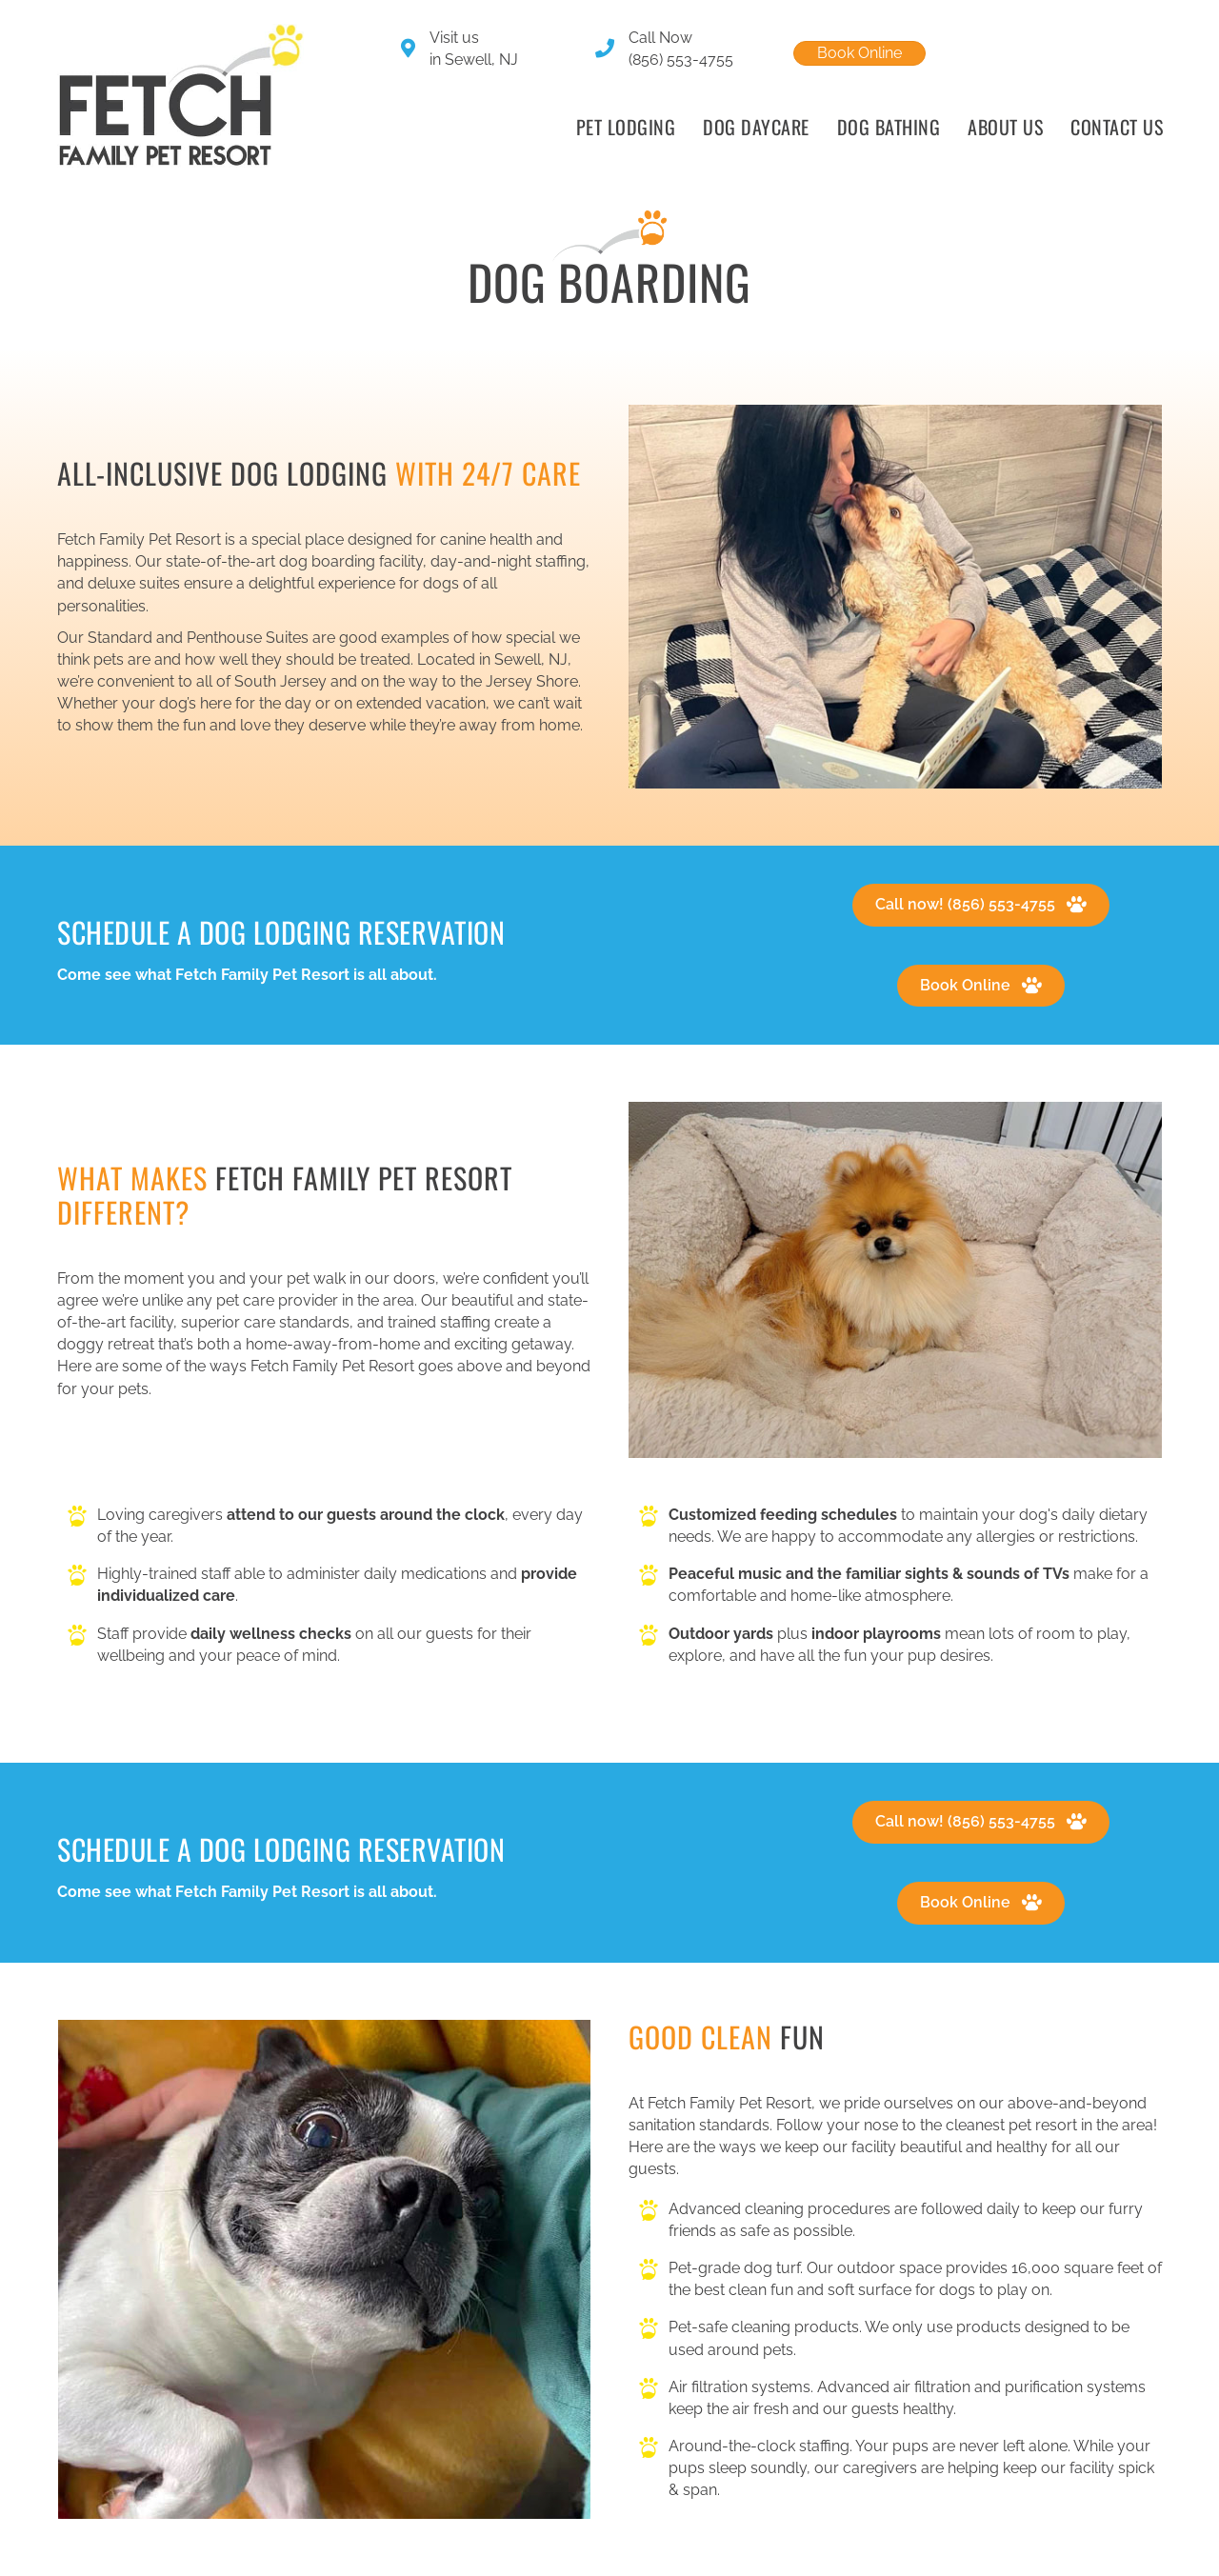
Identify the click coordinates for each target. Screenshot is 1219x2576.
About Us (1005, 126)
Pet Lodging (626, 126)
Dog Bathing (889, 126)
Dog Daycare (756, 126)
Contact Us (1116, 126)
